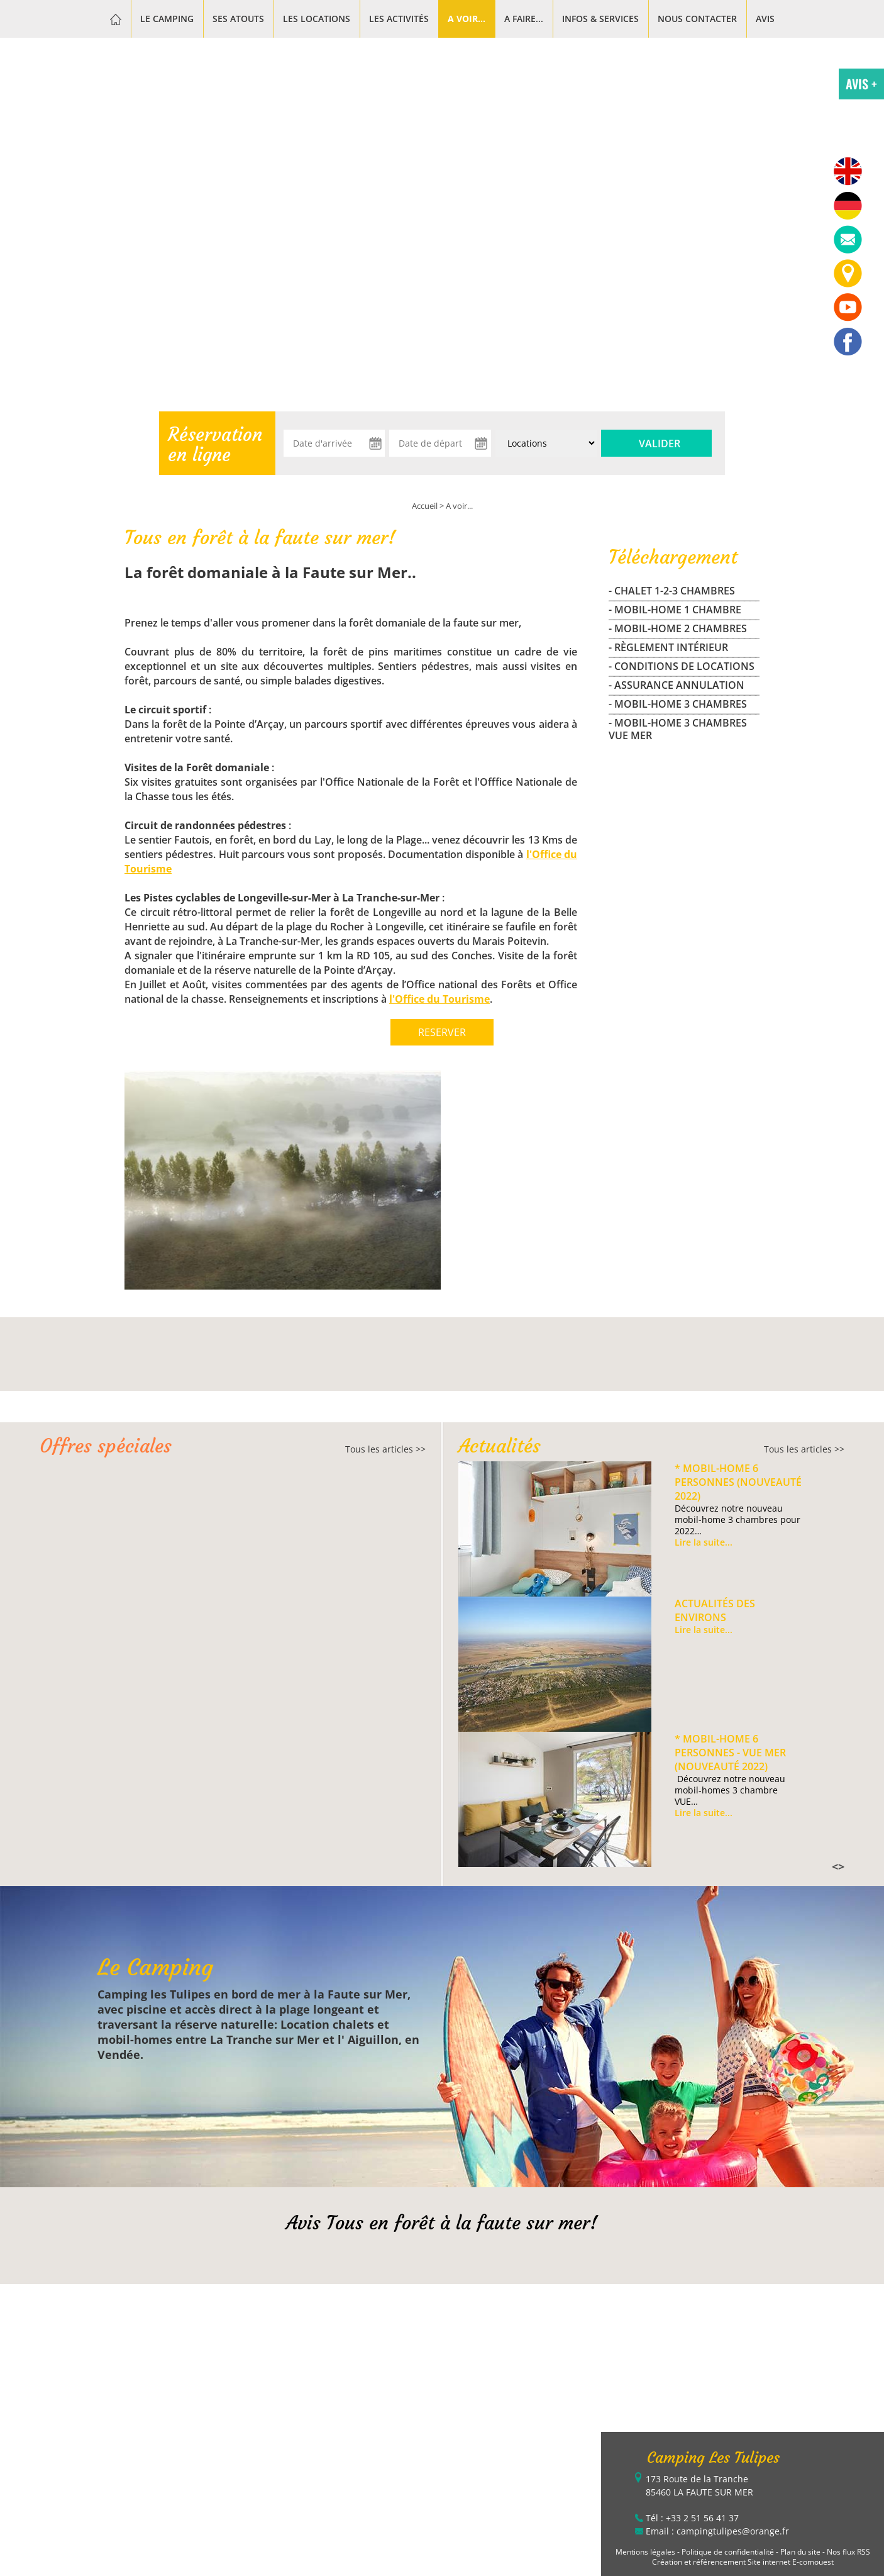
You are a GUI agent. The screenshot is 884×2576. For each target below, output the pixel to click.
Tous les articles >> (385, 1449)
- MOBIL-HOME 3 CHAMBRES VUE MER (678, 729)
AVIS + (861, 83)
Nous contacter (697, 19)
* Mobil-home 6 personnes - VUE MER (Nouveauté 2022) (730, 1752)
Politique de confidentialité (728, 2551)
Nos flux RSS (848, 2551)
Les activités (399, 19)
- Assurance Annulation (676, 685)
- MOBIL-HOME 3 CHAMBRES (678, 704)
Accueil (425, 505)
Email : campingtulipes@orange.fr (717, 2531)
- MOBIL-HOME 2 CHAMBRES (678, 628)
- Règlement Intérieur (668, 647)
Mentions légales (645, 2551)
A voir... (466, 19)
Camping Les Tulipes (713, 2457)
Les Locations (316, 19)
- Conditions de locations (681, 666)
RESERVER (442, 1032)
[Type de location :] (546, 443)
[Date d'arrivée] (334, 443)
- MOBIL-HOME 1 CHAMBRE (675, 609)
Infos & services (600, 19)
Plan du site (800, 2551)
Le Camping (167, 19)
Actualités (499, 1446)
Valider (659, 443)
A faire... (523, 19)
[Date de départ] (439, 443)
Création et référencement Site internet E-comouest (743, 2561)
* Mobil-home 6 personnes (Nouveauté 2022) (738, 1482)
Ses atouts (238, 19)
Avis (765, 19)
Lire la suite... (703, 1542)
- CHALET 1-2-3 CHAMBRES (672, 591)
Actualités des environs (715, 1610)
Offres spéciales (106, 1446)
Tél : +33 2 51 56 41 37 (692, 2518)
